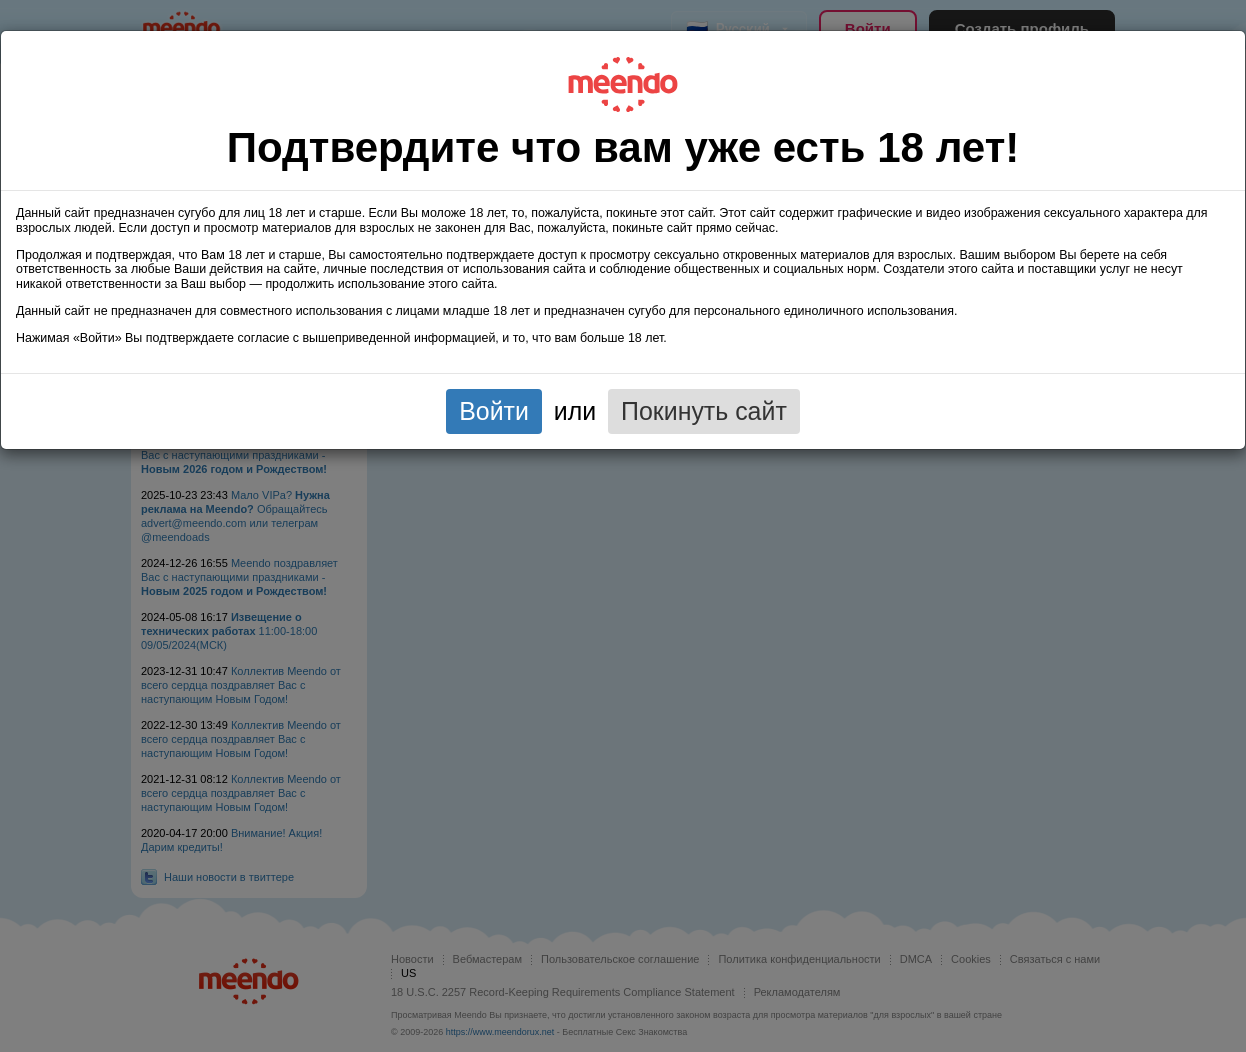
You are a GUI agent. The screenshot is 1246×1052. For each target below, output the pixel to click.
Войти (494, 411)
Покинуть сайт (704, 411)
